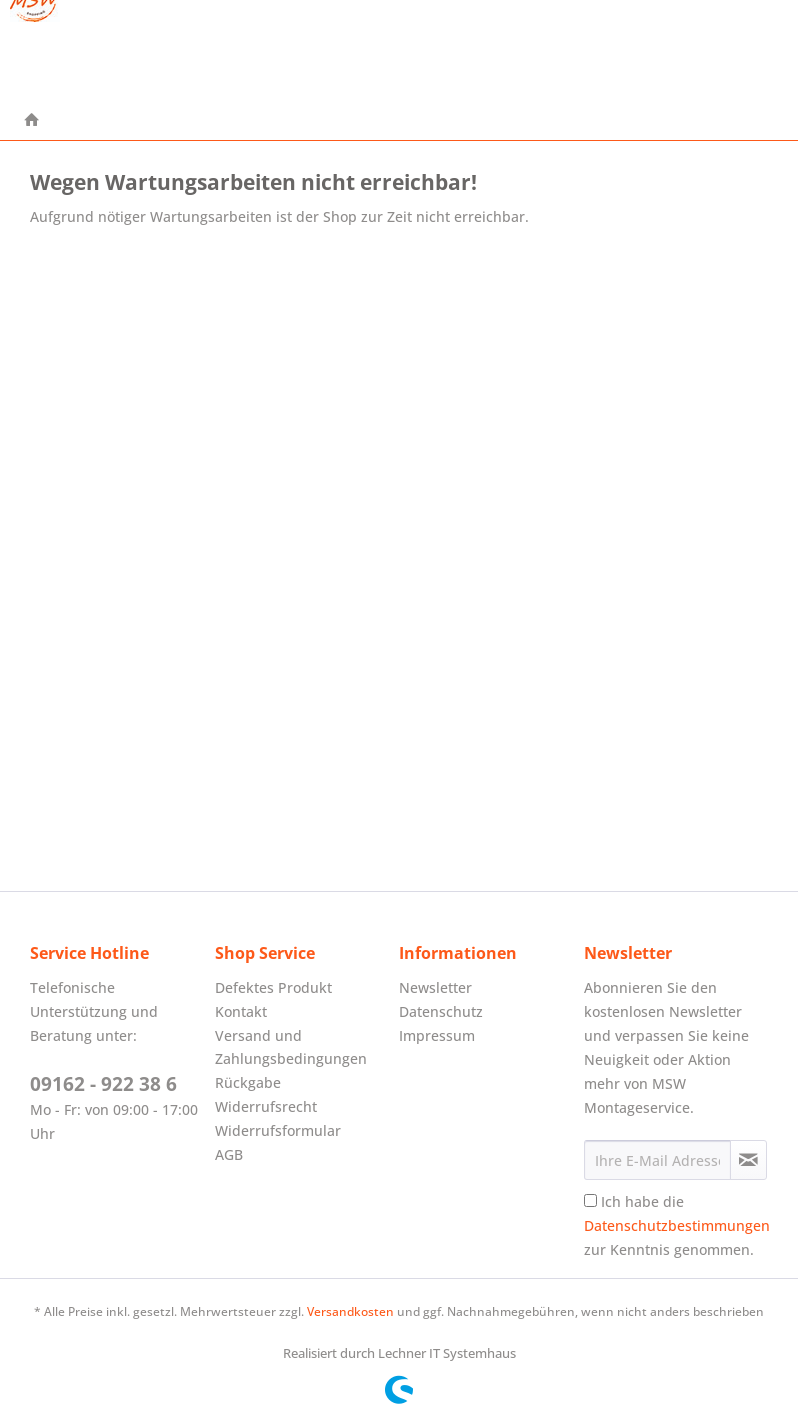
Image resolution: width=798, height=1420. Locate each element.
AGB (229, 1154)
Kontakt (241, 1011)
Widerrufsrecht (266, 1106)
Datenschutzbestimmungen (677, 1225)
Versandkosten (350, 1311)
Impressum (437, 1035)
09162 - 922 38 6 (103, 1084)
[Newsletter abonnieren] (748, 1160)
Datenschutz (441, 1011)
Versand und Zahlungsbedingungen (291, 1047)
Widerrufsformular (278, 1130)
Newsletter (435, 987)
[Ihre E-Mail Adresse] (658, 1160)
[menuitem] (32, 121)
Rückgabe (248, 1082)
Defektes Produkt (273, 987)
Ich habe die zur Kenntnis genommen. (677, 1225)
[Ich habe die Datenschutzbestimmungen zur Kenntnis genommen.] (590, 1200)
